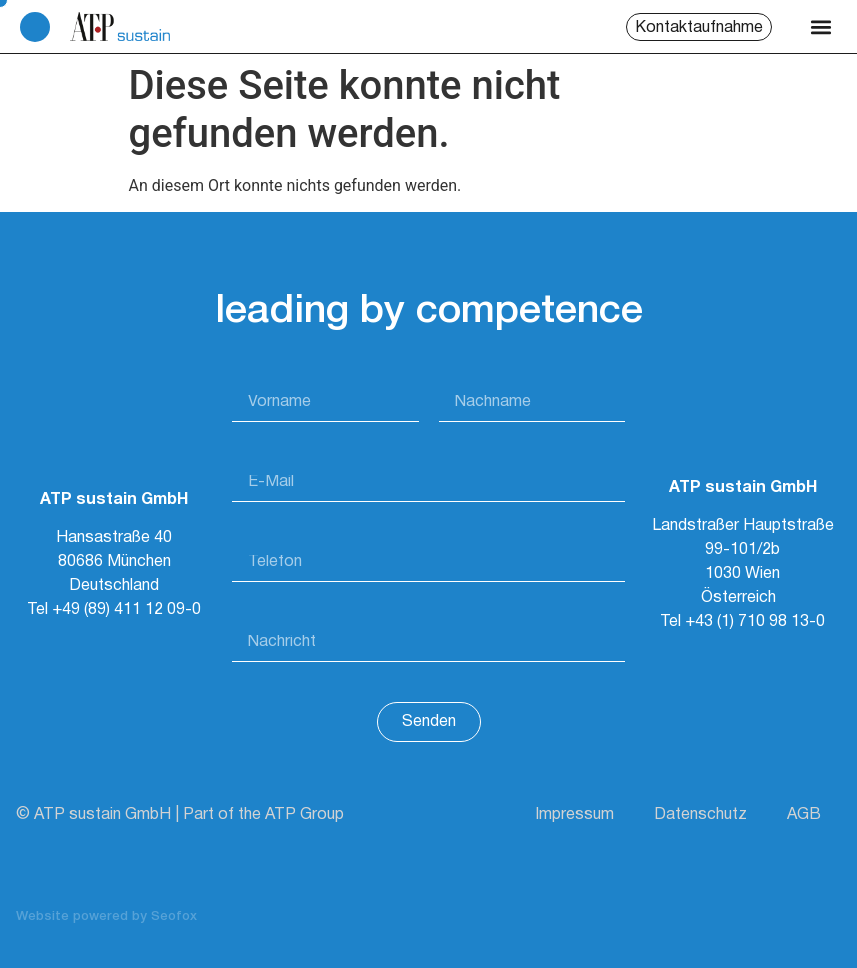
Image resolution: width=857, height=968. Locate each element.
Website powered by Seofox (106, 916)
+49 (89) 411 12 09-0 (126, 610)
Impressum (574, 815)
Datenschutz (700, 815)
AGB (804, 815)
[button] (820, 26)
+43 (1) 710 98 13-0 (755, 622)
